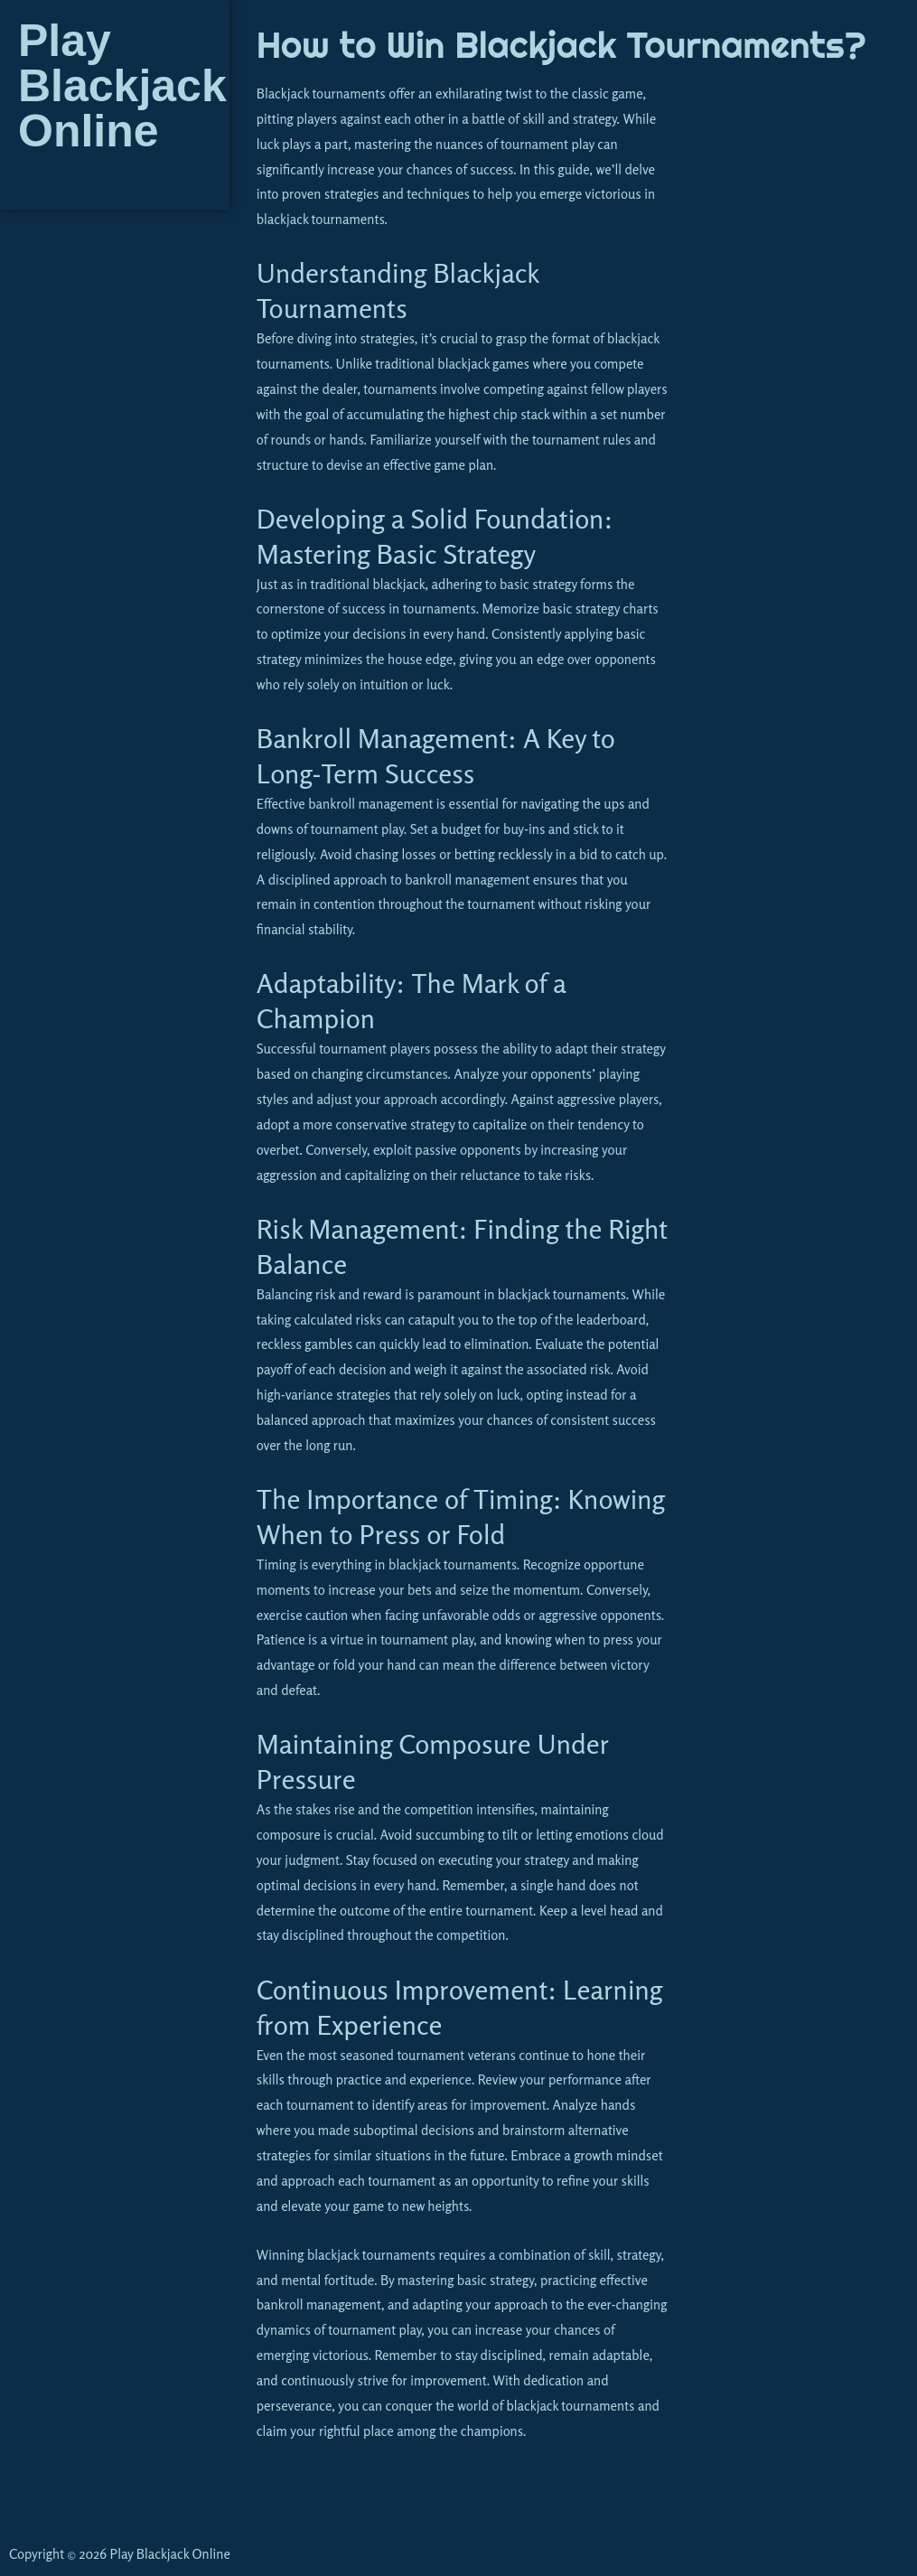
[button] (114, 182)
